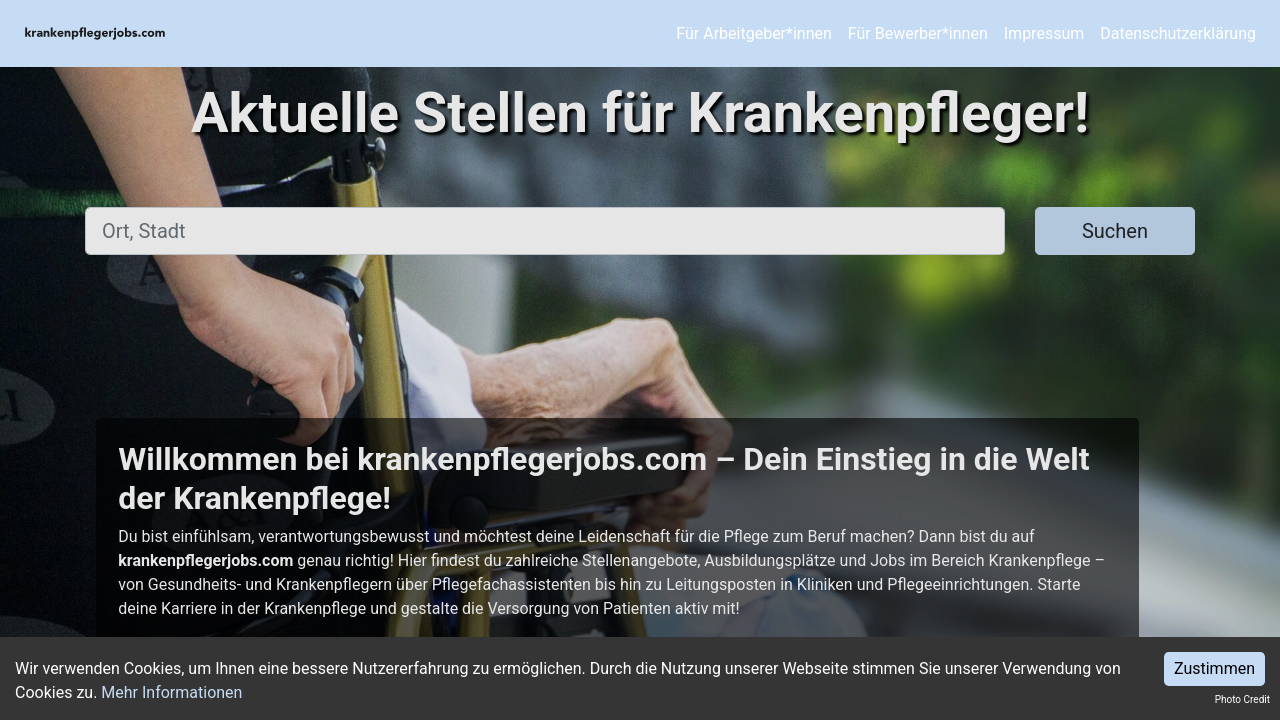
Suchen (1115, 231)
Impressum (1044, 33)
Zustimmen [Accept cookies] (1214, 668)
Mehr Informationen (171, 692)
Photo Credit (1242, 699)
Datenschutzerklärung (1178, 33)
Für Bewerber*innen (918, 33)
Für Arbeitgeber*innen (753, 33)
